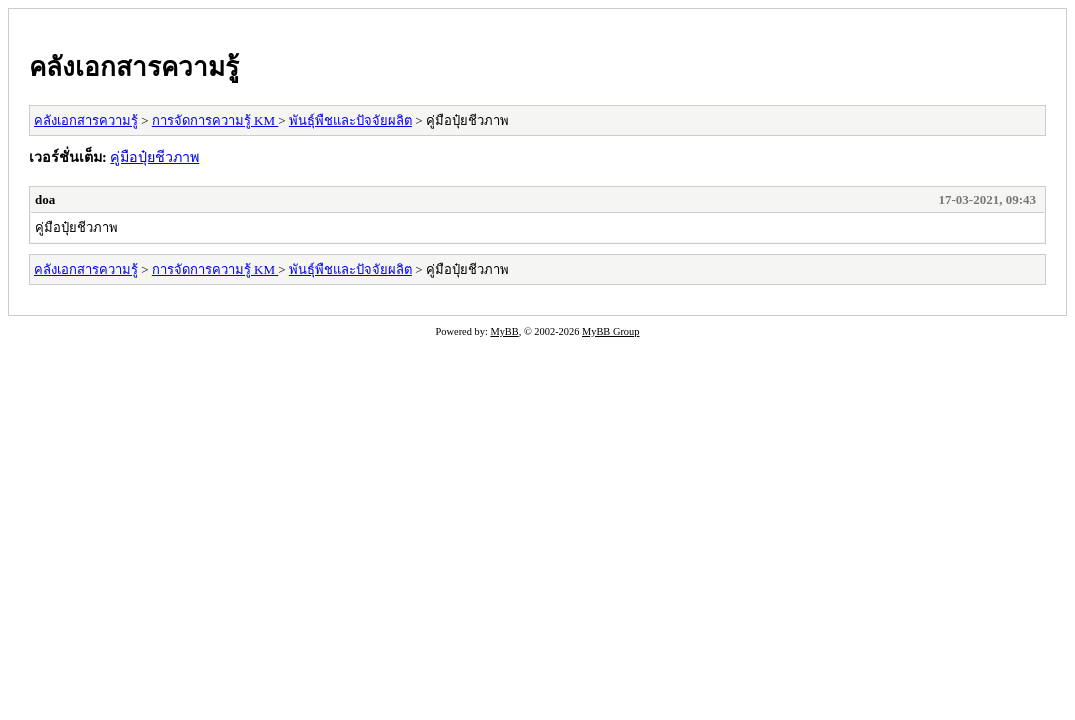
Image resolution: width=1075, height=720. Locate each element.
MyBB (504, 331)
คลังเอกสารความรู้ (134, 67)
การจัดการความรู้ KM (215, 120)
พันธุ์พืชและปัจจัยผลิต (350, 120)
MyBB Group (610, 331)
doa (45, 199)
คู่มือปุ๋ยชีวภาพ (154, 157)
